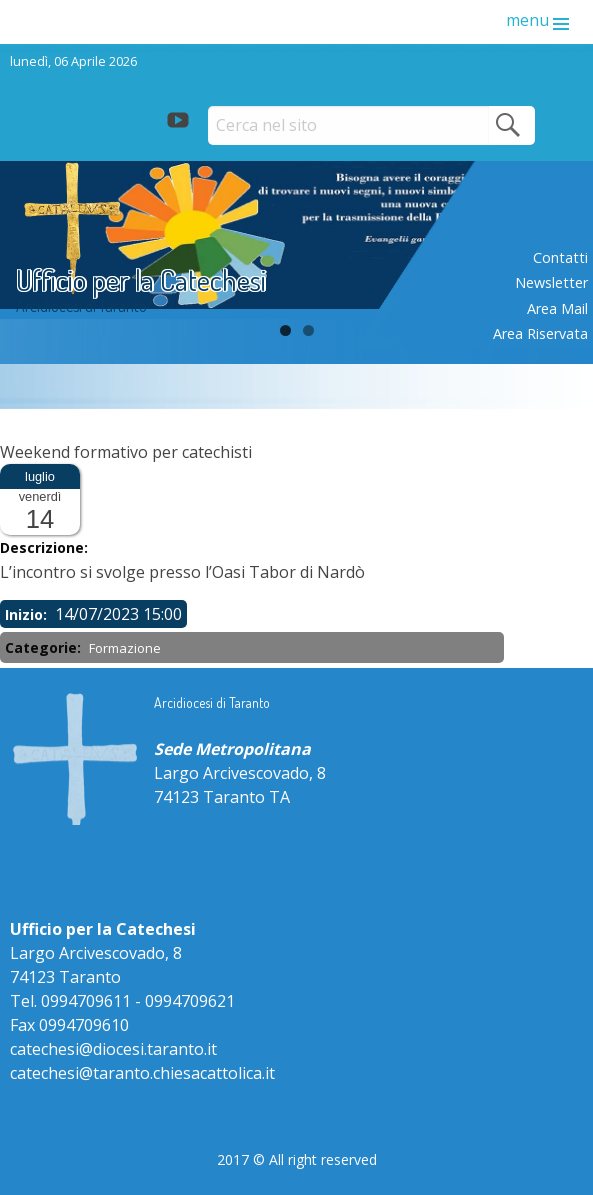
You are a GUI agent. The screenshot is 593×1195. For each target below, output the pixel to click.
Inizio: (28, 614)
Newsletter (551, 282)
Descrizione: (46, 547)
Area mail (557, 308)
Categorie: (45, 647)
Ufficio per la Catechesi (141, 279)
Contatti (560, 257)
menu (527, 20)
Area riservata (540, 333)
